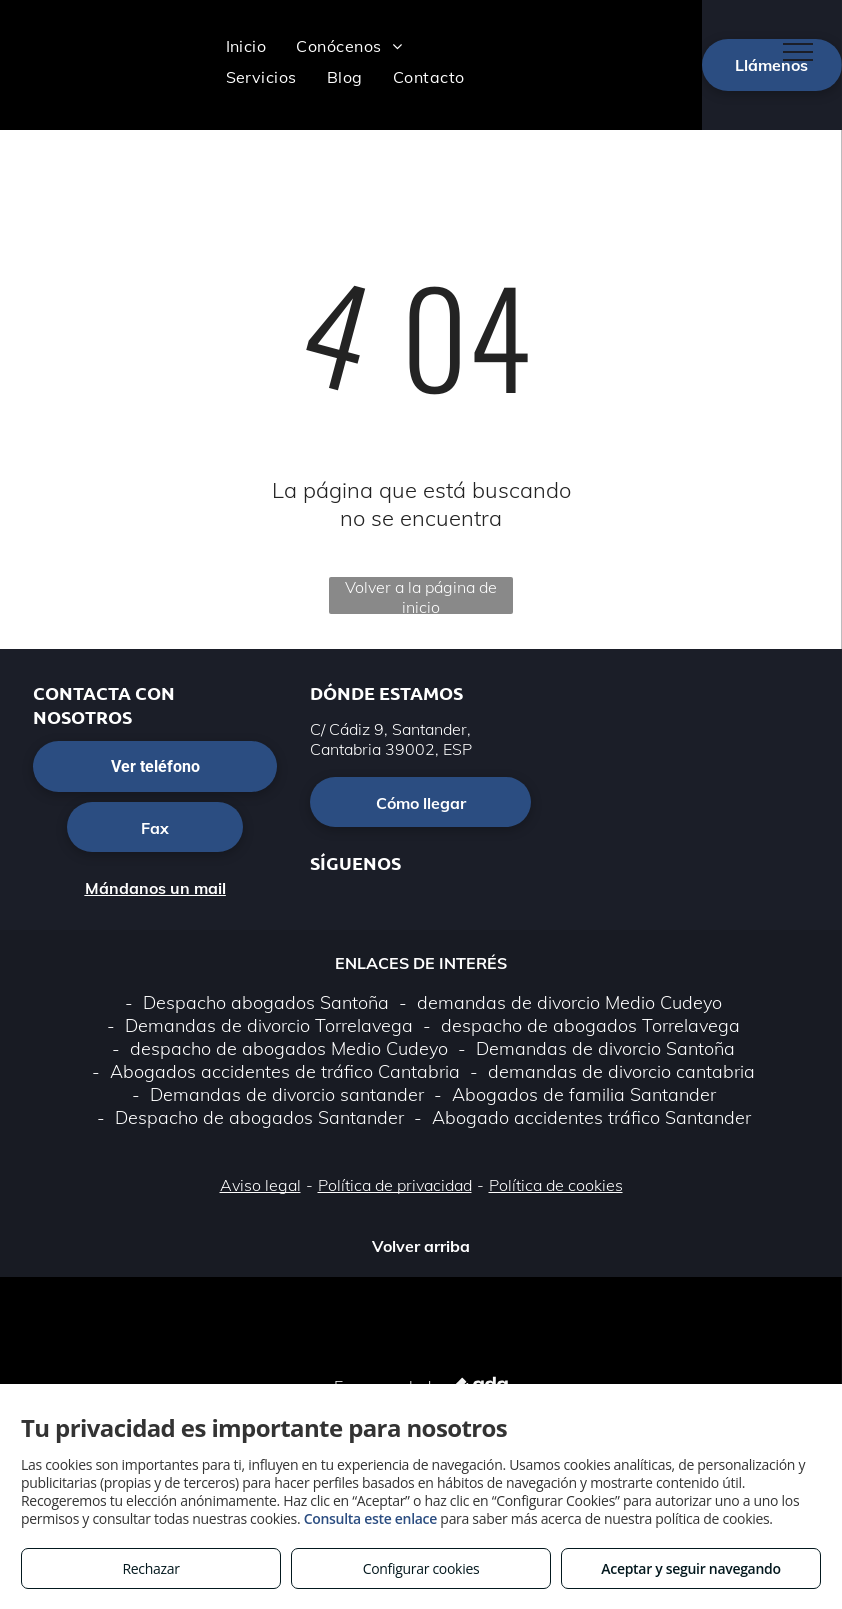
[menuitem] (246, 46)
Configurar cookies (421, 1568)
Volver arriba (421, 1246)
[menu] (798, 52)
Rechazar (150, 1568)
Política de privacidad (395, 1185)
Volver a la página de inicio (421, 595)
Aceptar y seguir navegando (690, 1568)
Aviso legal (260, 1185)
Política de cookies (556, 1185)
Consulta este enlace (370, 1518)
